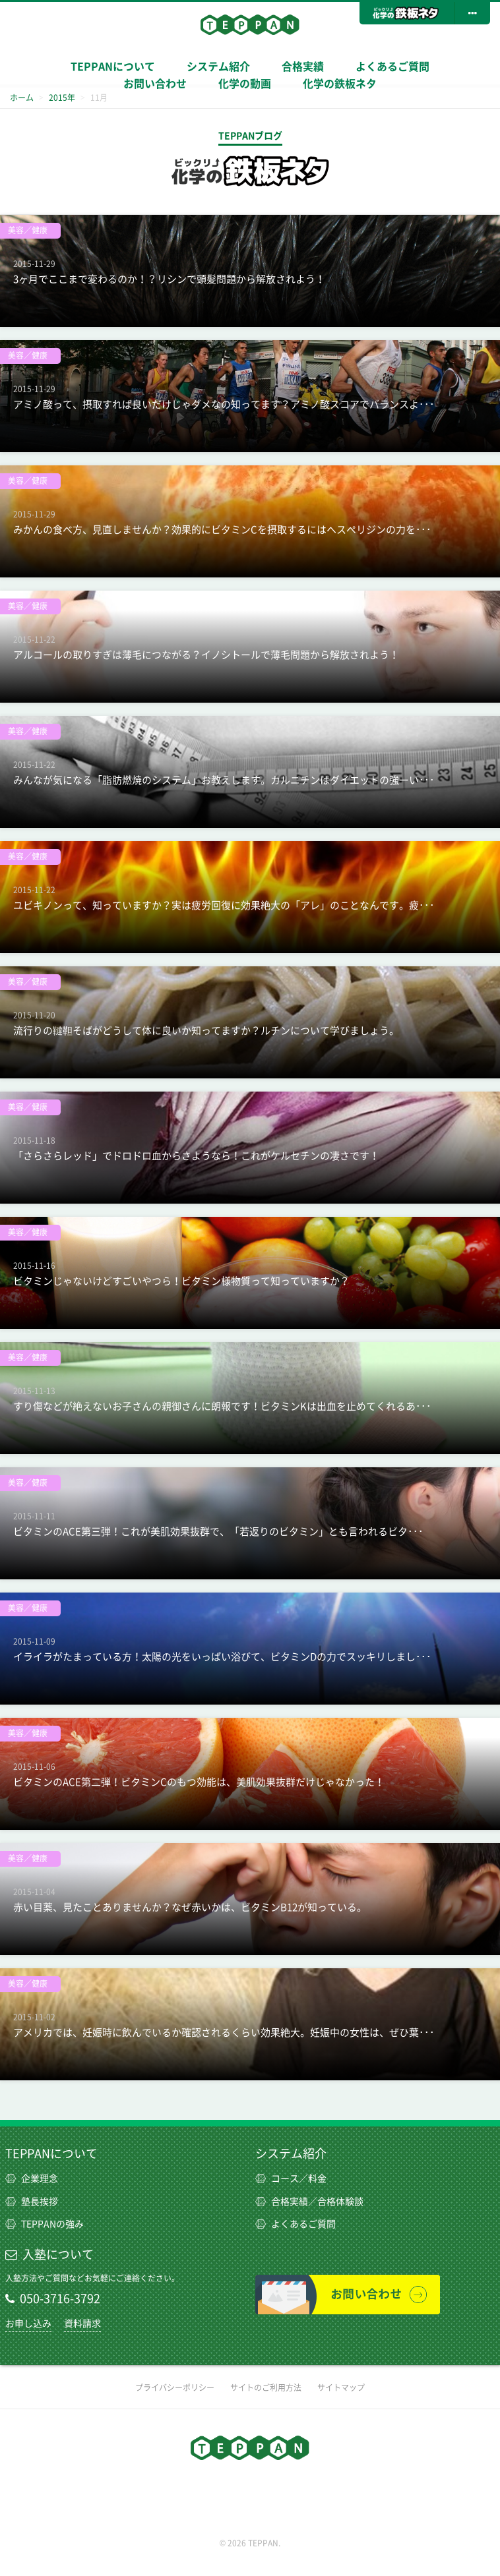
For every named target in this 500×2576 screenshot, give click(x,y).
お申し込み (28, 2323)
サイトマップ (341, 2387)
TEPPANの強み (44, 2224)
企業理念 (31, 2178)
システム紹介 (291, 2153)
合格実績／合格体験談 (309, 2201)
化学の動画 (244, 83)
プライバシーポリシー (174, 2387)
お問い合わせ (155, 83)
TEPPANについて (113, 66)
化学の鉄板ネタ (340, 83)
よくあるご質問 (392, 66)
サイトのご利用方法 (265, 2387)
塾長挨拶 (31, 2201)
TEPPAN (250, 24)
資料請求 (82, 2323)
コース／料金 (291, 2178)
